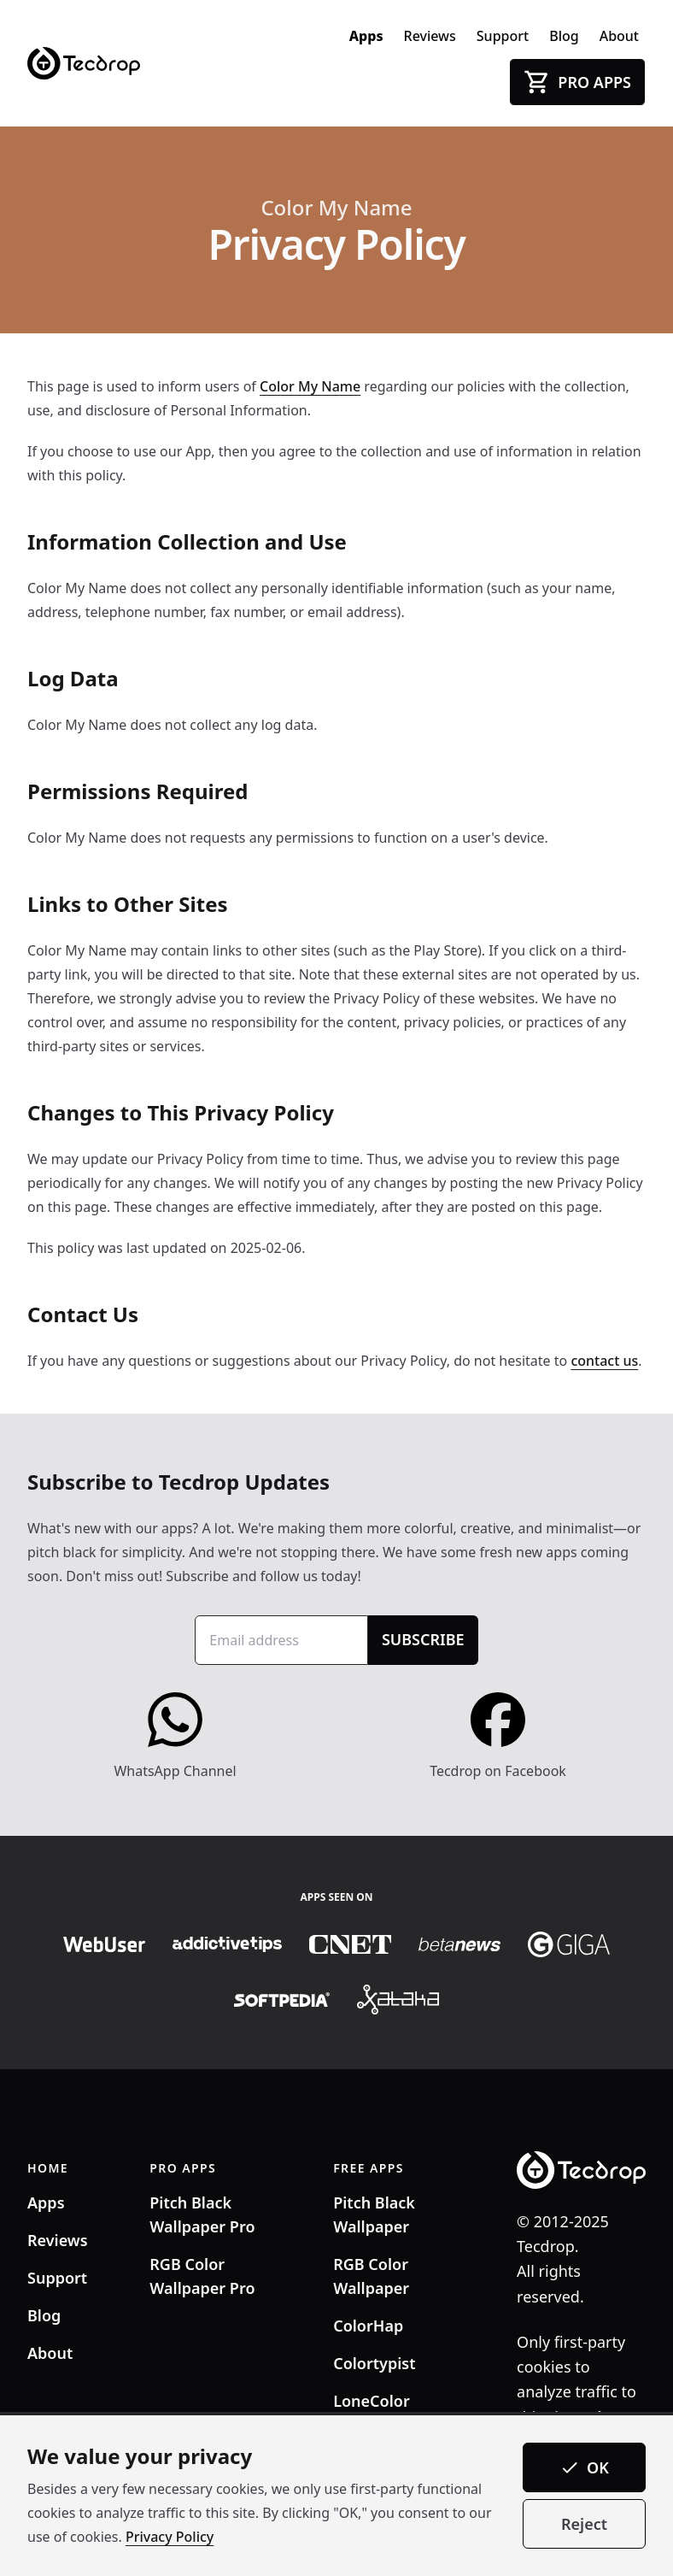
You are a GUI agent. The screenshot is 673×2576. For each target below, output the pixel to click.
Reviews (430, 35)
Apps (366, 35)
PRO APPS (182, 2168)
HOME (47, 2168)
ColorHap (368, 2325)
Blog (563, 35)
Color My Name (336, 208)
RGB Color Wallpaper (371, 2276)
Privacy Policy (170, 2536)
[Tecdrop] (83, 63)
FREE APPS (368, 2168)
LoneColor (371, 2401)
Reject (584, 2524)
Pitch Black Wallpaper (374, 2214)
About (619, 35)
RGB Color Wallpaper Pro (202, 2276)
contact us (604, 1360)
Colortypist (374, 2363)
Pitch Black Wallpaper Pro (202, 2214)
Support (503, 35)
